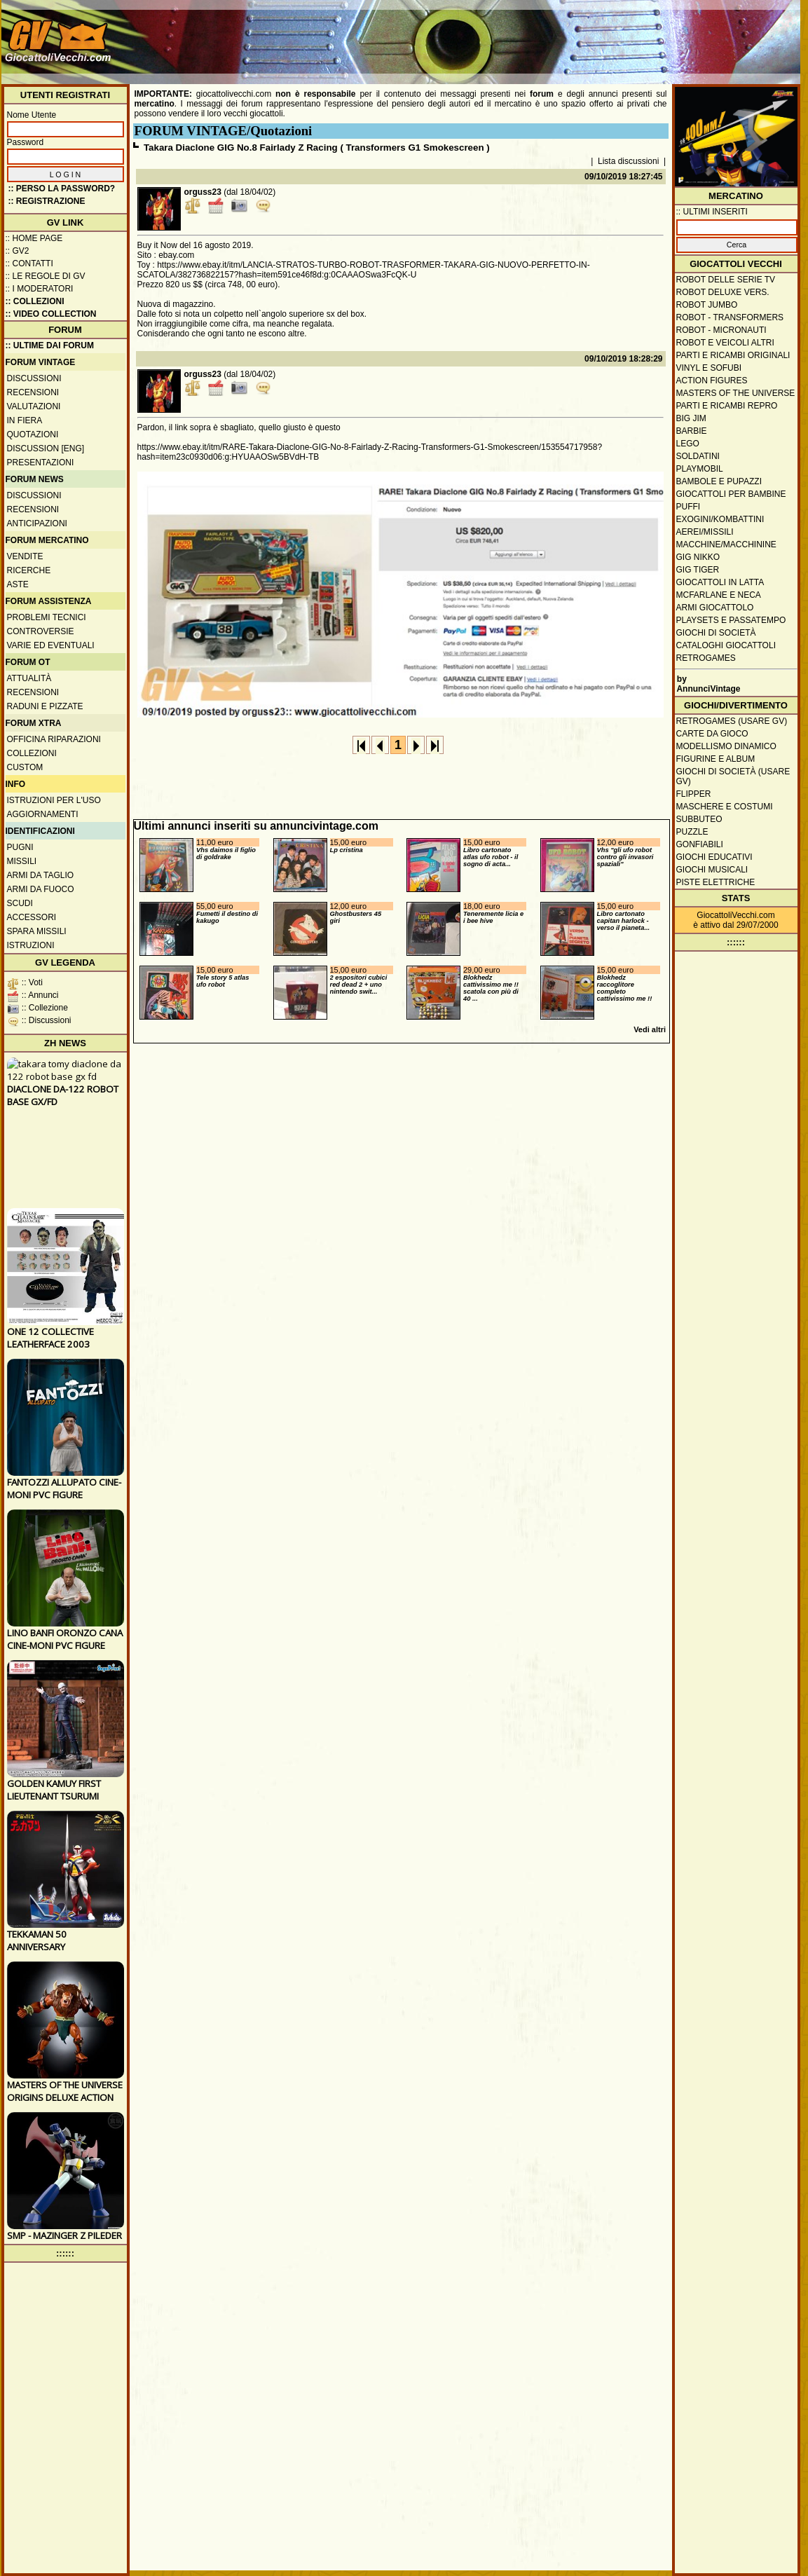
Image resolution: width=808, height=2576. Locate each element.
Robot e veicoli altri (725, 343)
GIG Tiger (698, 570)
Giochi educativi (714, 857)
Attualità (29, 678)
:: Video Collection (51, 314)
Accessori (32, 917)
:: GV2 (17, 251)
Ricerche (29, 570)
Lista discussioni (628, 161)
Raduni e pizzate (45, 706)
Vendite (25, 556)
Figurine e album (715, 759)
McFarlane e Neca (718, 595)
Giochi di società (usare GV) (733, 776)
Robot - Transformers (730, 317)
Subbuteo (699, 819)
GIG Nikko (698, 557)
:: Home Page (34, 238)
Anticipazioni (37, 523)
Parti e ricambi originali (733, 355)
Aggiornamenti (42, 814)
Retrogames (706, 658)
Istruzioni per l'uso (54, 800)
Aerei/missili (705, 532)
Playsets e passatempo (731, 620)
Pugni (20, 847)
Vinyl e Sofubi (709, 368)
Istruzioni (31, 945)
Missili (22, 861)
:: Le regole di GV (45, 276)
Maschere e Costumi (724, 806)
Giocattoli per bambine (731, 494)
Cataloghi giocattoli (726, 645)
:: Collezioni (35, 301)
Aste (18, 584)
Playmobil (699, 469)
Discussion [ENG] (46, 448)
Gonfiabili (699, 844)
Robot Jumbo (707, 305)
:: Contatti (29, 263)
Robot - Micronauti (721, 330)
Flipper (693, 794)
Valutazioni (34, 406)
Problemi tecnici (46, 617)
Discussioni (34, 378)
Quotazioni (33, 434)
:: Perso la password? (62, 188)
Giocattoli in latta (720, 582)
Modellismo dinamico (726, 746)
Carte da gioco (712, 734)
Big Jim (691, 418)
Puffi (688, 507)
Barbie (691, 431)
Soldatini (698, 456)
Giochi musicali (712, 870)
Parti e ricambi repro (727, 406)
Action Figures (712, 380)
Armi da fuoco (40, 889)
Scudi (20, 903)
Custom (25, 767)
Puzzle (692, 832)
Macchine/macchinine (726, 544)
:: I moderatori (40, 289)
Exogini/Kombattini (720, 519)
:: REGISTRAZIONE (46, 201)
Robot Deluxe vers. (722, 292)
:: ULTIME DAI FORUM (50, 345)
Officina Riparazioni (54, 739)
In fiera (25, 420)
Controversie (40, 631)
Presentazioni (40, 462)
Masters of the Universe (735, 393)
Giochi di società (716, 633)
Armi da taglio (40, 875)
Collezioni (32, 753)
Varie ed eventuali (51, 645)
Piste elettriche (715, 882)
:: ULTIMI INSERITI (712, 212)
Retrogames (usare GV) (732, 721)
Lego (687, 443)
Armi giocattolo (715, 607)
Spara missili (37, 931)
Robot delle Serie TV (726, 280)
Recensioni (33, 392)
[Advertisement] (542, 35)
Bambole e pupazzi (719, 481)
